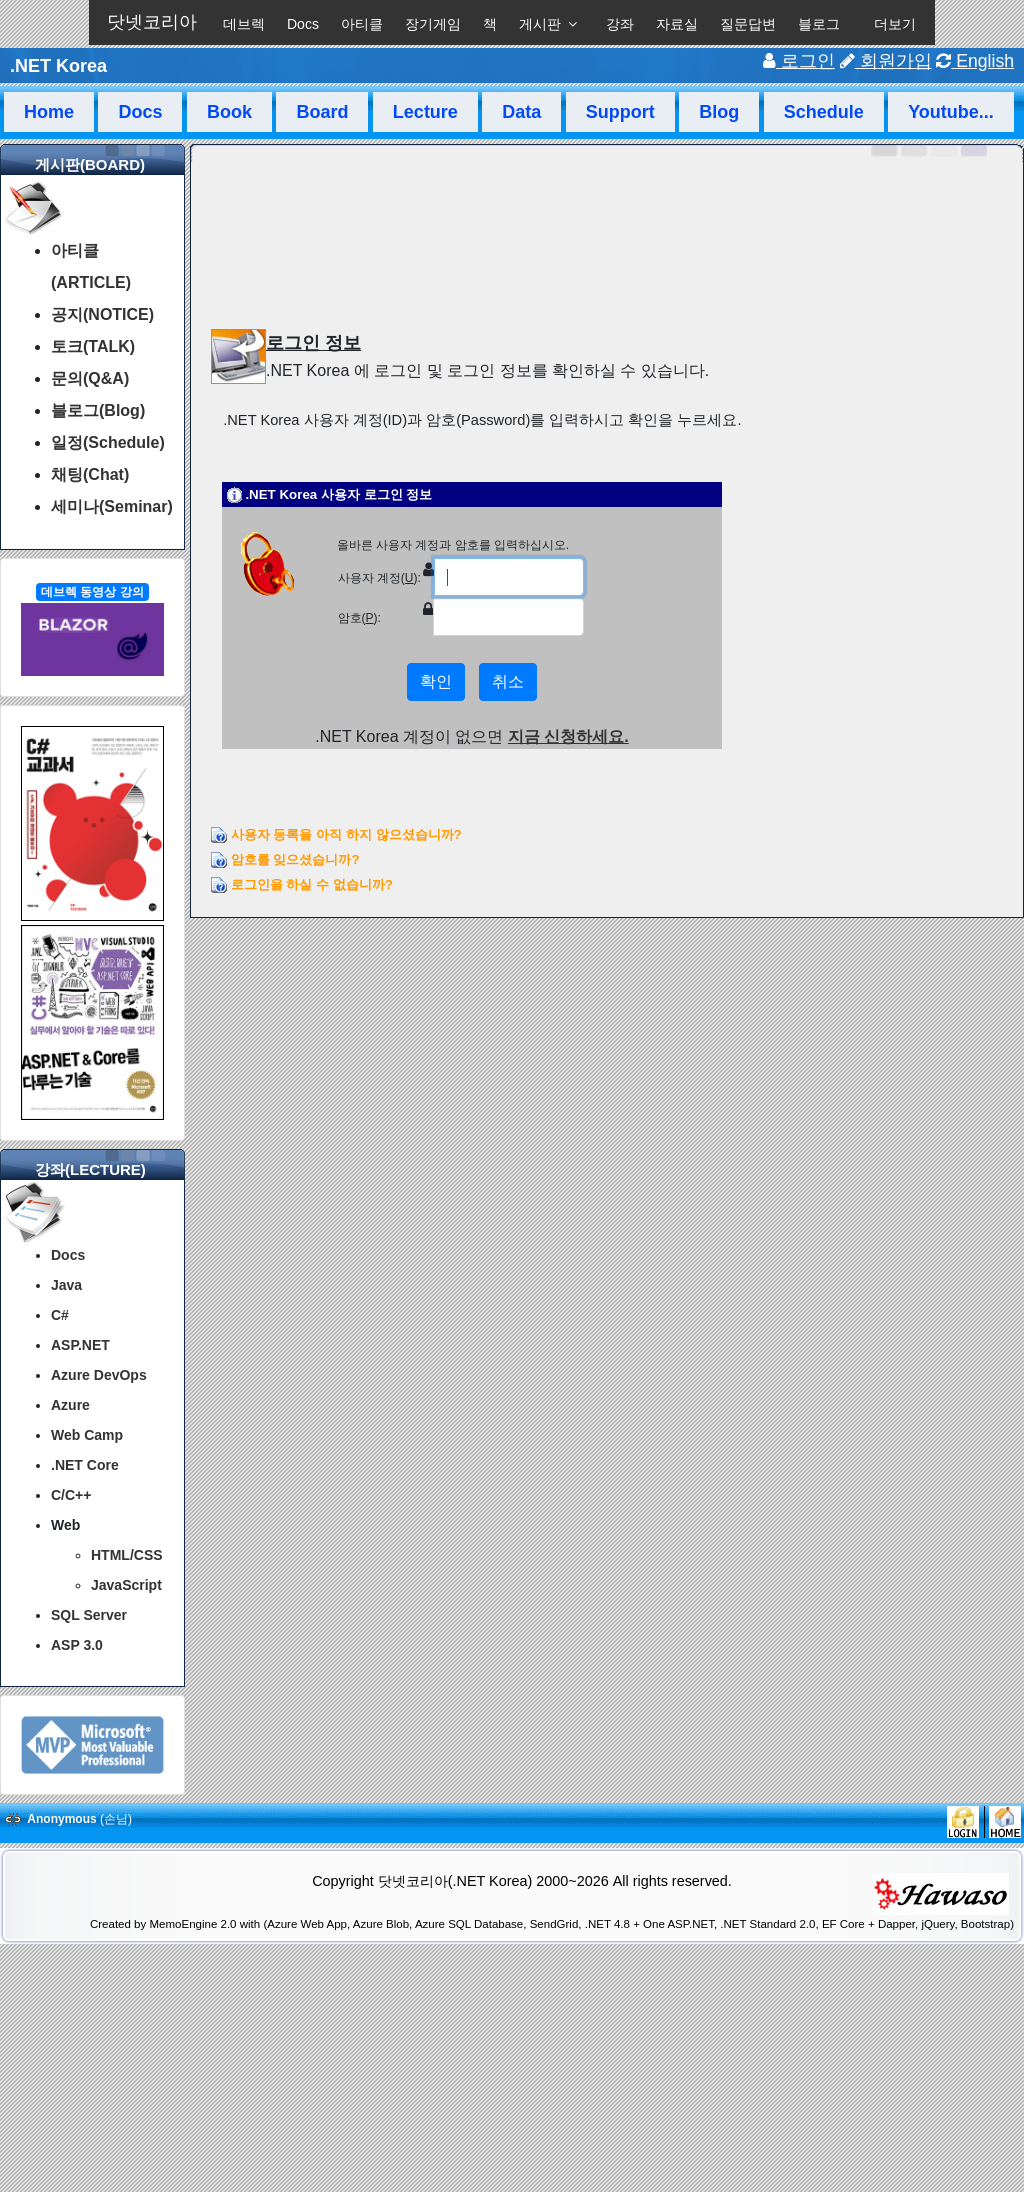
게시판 (540, 24)
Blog (719, 112)
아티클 (362, 24)
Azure (70, 1405)
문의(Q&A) (90, 378)
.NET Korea (58, 66)
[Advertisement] (512, 2140)
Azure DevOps (99, 1375)
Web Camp (87, 1435)
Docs (303, 24)
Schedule (824, 112)
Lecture (425, 112)
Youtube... (951, 112)
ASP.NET (80, 1345)
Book (229, 112)
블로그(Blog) (98, 410)
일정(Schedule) (108, 442)
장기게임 (433, 24)
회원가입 (886, 61)
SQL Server (89, 1615)
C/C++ (71, 1495)
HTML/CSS (127, 1555)
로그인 (799, 61)
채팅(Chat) (90, 474)
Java (66, 1285)
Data (521, 112)
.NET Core (85, 1465)
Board (322, 112)
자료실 (677, 24)
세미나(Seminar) (112, 506)
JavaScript (126, 1585)
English (975, 61)
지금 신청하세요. (568, 736)
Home (49, 112)
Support (620, 112)
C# (60, 1315)
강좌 (620, 24)
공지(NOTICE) (102, 314)
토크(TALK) (93, 346)
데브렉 (244, 24)
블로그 (819, 24)
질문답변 (748, 24)
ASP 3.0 (77, 1645)
